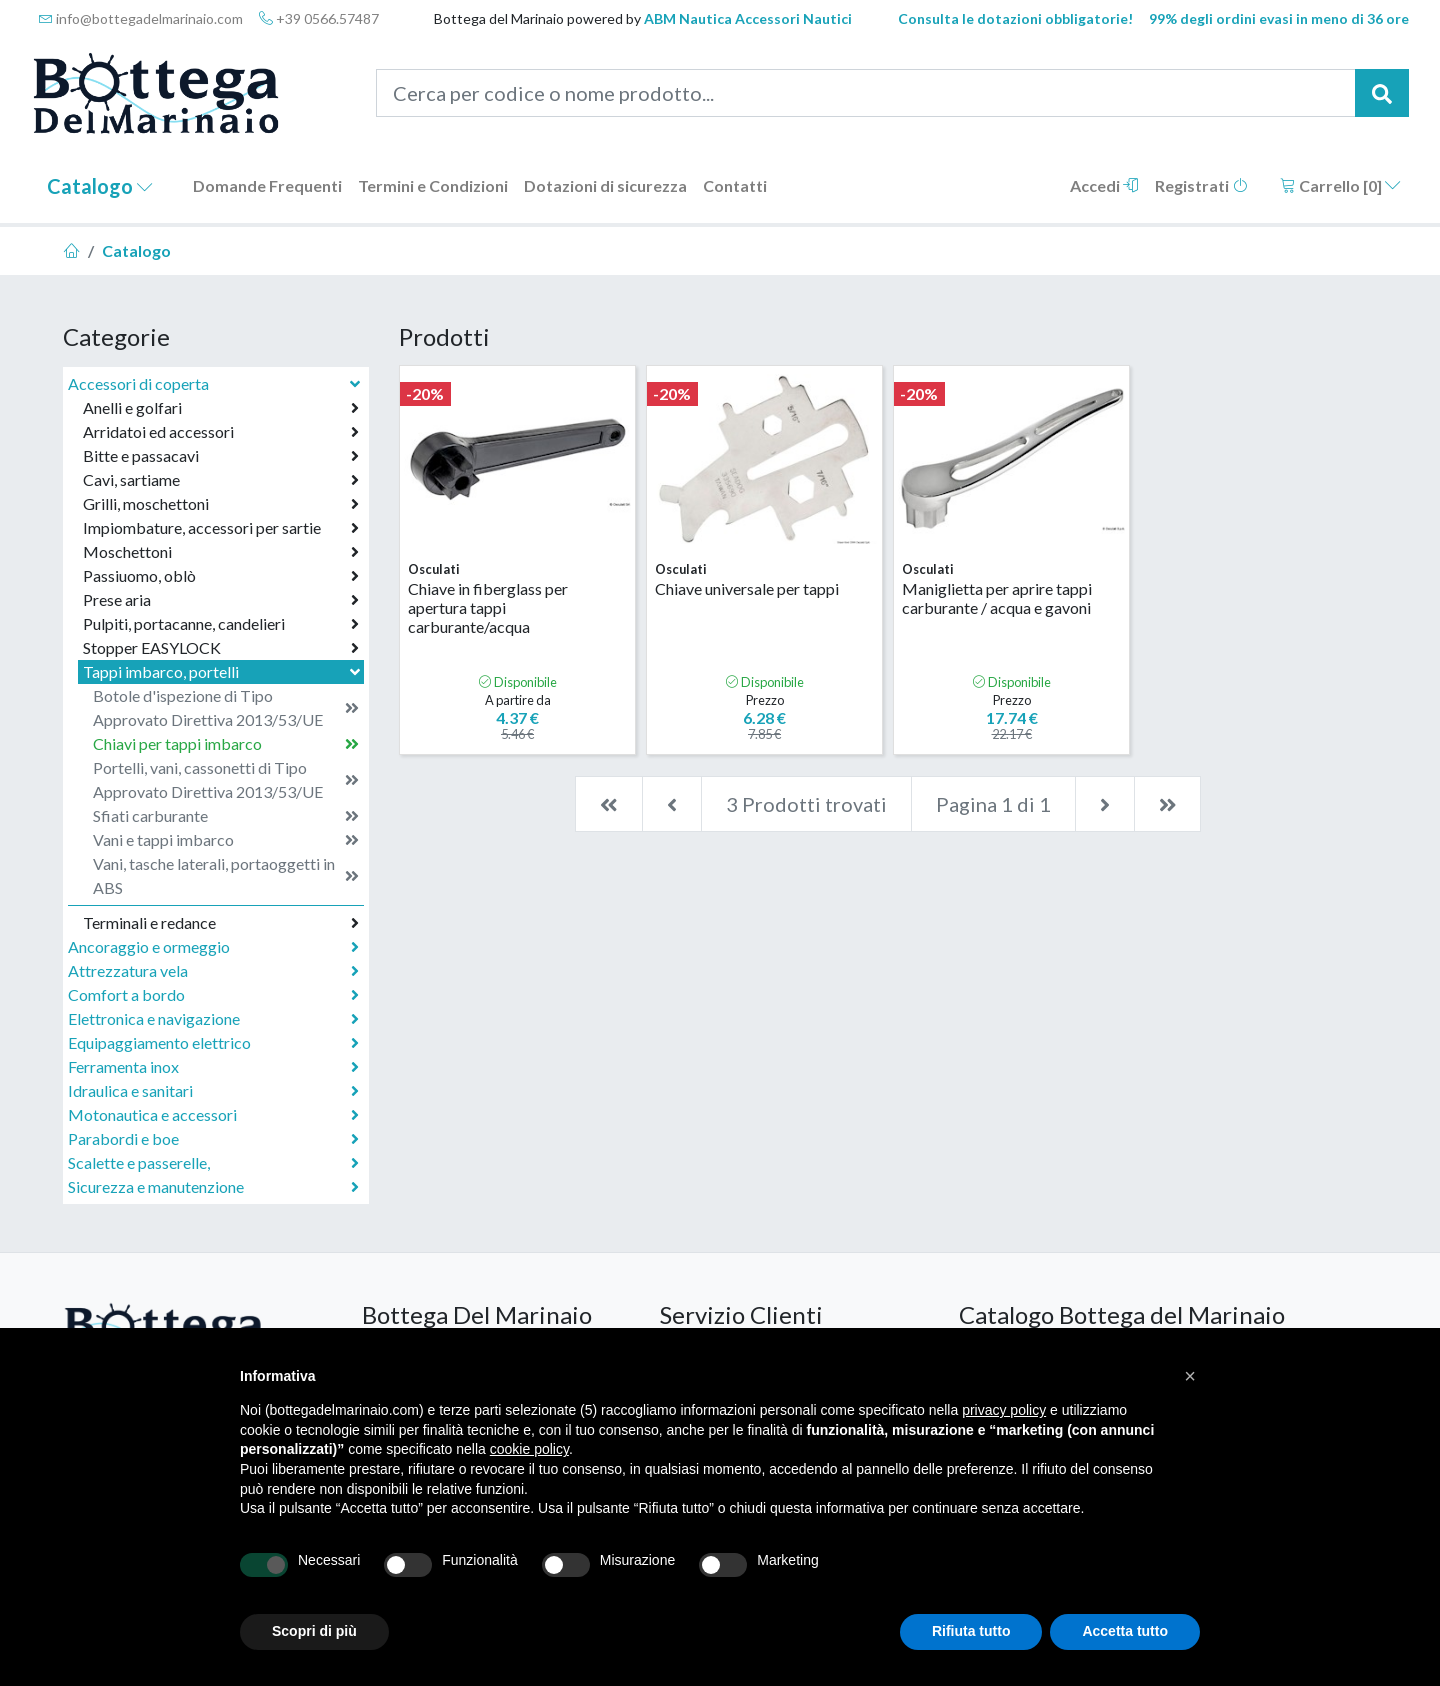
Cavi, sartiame (221, 480)
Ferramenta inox (213, 1067)
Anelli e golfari (221, 408)
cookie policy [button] (529, 1449)
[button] (1190, 1376)
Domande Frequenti (267, 185)
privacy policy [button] (1004, 1410)
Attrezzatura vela (213, 971)
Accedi (1104, 185)
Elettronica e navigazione (213, 1019)
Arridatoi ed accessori (221, 432)
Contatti (735, 185)
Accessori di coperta (216, 383)
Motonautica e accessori (213, 1115)
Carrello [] (1340, 185)
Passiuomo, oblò (221, 576)
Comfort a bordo (213, 995)
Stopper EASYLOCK (221, 648)
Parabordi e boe (213, 1139)
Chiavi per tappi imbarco (226, 744)
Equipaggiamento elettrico (213, 1043)
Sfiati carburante (226, 816)
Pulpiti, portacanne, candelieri (221, 624)
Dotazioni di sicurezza (605, 185)
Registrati (1201, 185)
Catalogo (100, 186)
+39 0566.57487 (319, 18)
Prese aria (221, 600)
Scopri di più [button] (314, 1631)
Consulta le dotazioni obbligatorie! (1015, 18)
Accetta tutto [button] (1125, 1631)
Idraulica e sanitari (213, 1091)
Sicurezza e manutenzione (213, 1187)
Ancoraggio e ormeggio (213, 947)
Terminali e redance (221, 923)
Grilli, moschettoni (221, 504)
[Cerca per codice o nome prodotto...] (866, 93)
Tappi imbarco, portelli (223, 671)
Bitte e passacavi (221, 456)
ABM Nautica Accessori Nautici (748, 18)
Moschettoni (221, 552)
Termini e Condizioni (433, 185)
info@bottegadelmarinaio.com (141, 18)
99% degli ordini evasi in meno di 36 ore (1279, 18)
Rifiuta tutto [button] (971, 1631)
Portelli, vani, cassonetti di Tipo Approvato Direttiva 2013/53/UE (226, 779)
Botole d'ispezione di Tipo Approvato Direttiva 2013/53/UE (226, 707)
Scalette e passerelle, (213, 1163)
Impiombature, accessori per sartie (221, 528)
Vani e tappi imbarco (226, 840)
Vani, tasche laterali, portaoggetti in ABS (226, 875)
